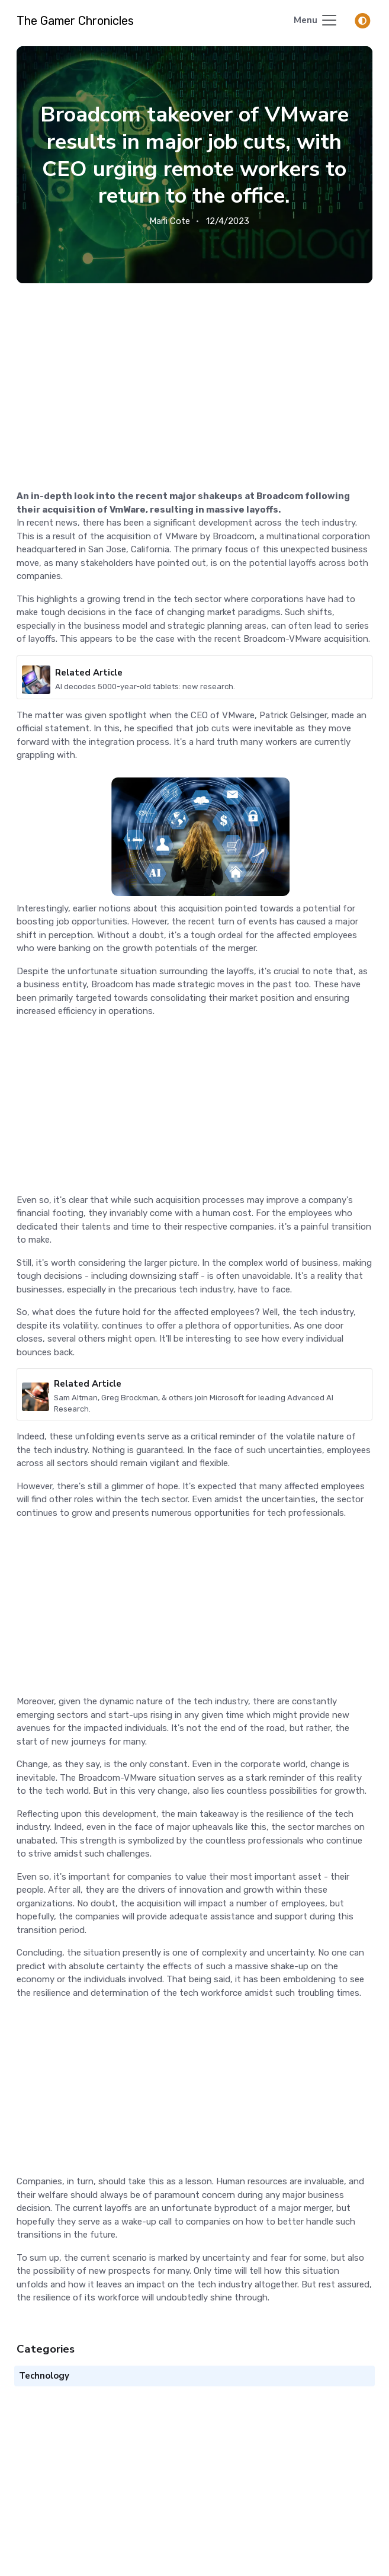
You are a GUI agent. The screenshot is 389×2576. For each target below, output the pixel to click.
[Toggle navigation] (316, 21)
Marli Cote (169, 221)
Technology (44, 2376)
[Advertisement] (194, 372)
